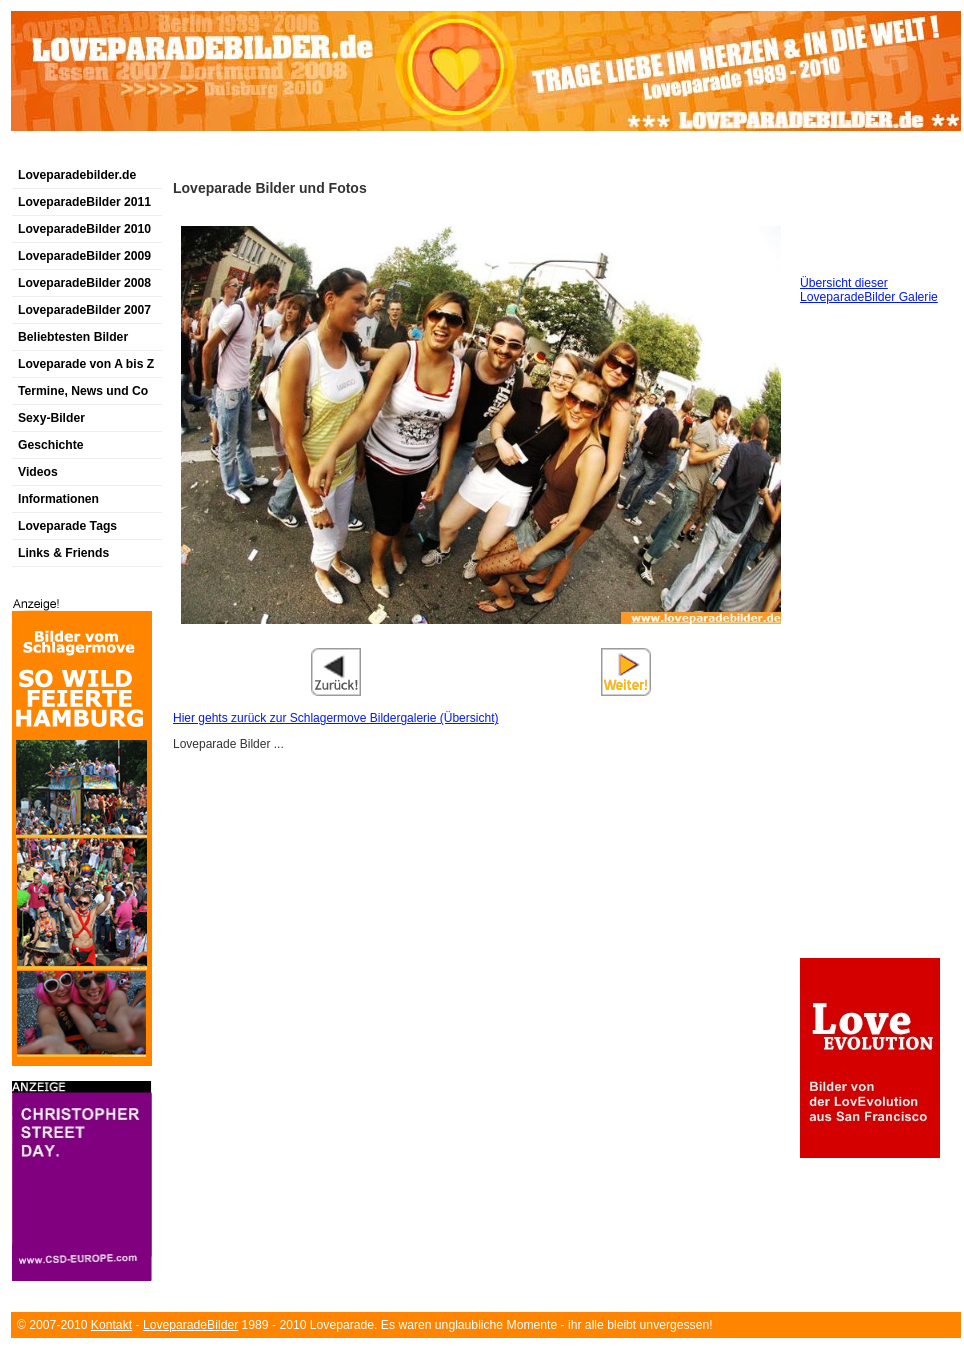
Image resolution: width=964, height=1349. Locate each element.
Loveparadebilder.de (77, 175)
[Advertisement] (245, 153)
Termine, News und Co (83, 391)
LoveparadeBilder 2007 (84, 310)
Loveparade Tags (67, 526)
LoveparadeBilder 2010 (84, 229)
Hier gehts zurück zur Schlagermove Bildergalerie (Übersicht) (335, 718)
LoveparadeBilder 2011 (84, 202)
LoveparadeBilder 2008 (84, 283)
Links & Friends (63, 553)
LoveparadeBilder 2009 (84, 256)
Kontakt (111, 1325)
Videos (38, 472)
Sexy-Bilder (51, 418)
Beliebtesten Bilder (73, 337)
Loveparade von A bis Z (86, 364)
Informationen (58, 499)
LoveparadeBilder (190, 1325)
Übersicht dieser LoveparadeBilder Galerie (869, 290)
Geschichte (51, 445)
